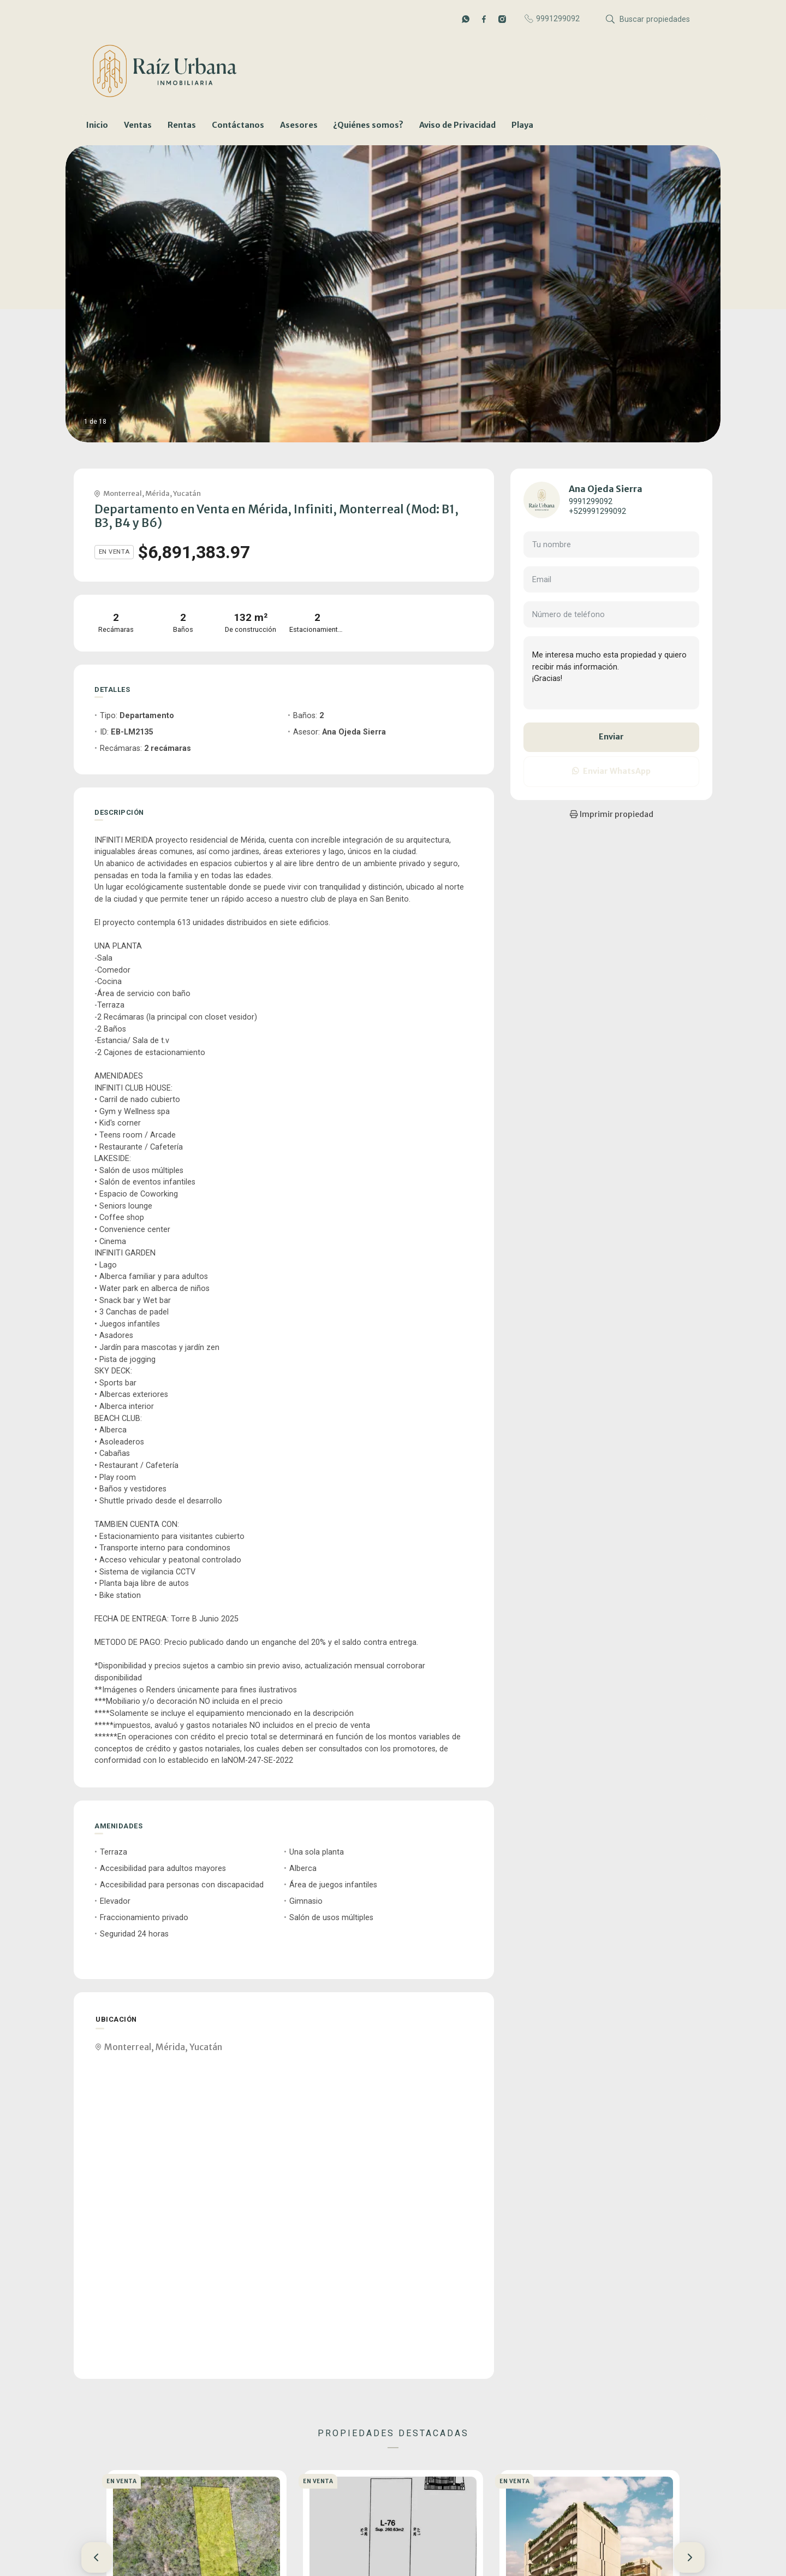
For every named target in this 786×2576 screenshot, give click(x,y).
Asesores (299, 125)
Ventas (138, 125)
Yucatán (187, 493)
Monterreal (122, 493)
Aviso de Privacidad (457, 125)
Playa (522, 125)
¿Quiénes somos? (368, 125)
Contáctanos (238, 125)
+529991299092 (597, 511)
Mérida (157, 493)
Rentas (182, 125)
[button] (96, 2557)
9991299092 (590, 501)
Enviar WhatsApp (611, 771)
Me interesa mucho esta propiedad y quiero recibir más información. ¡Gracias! (611, 672)
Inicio (97, 125)
